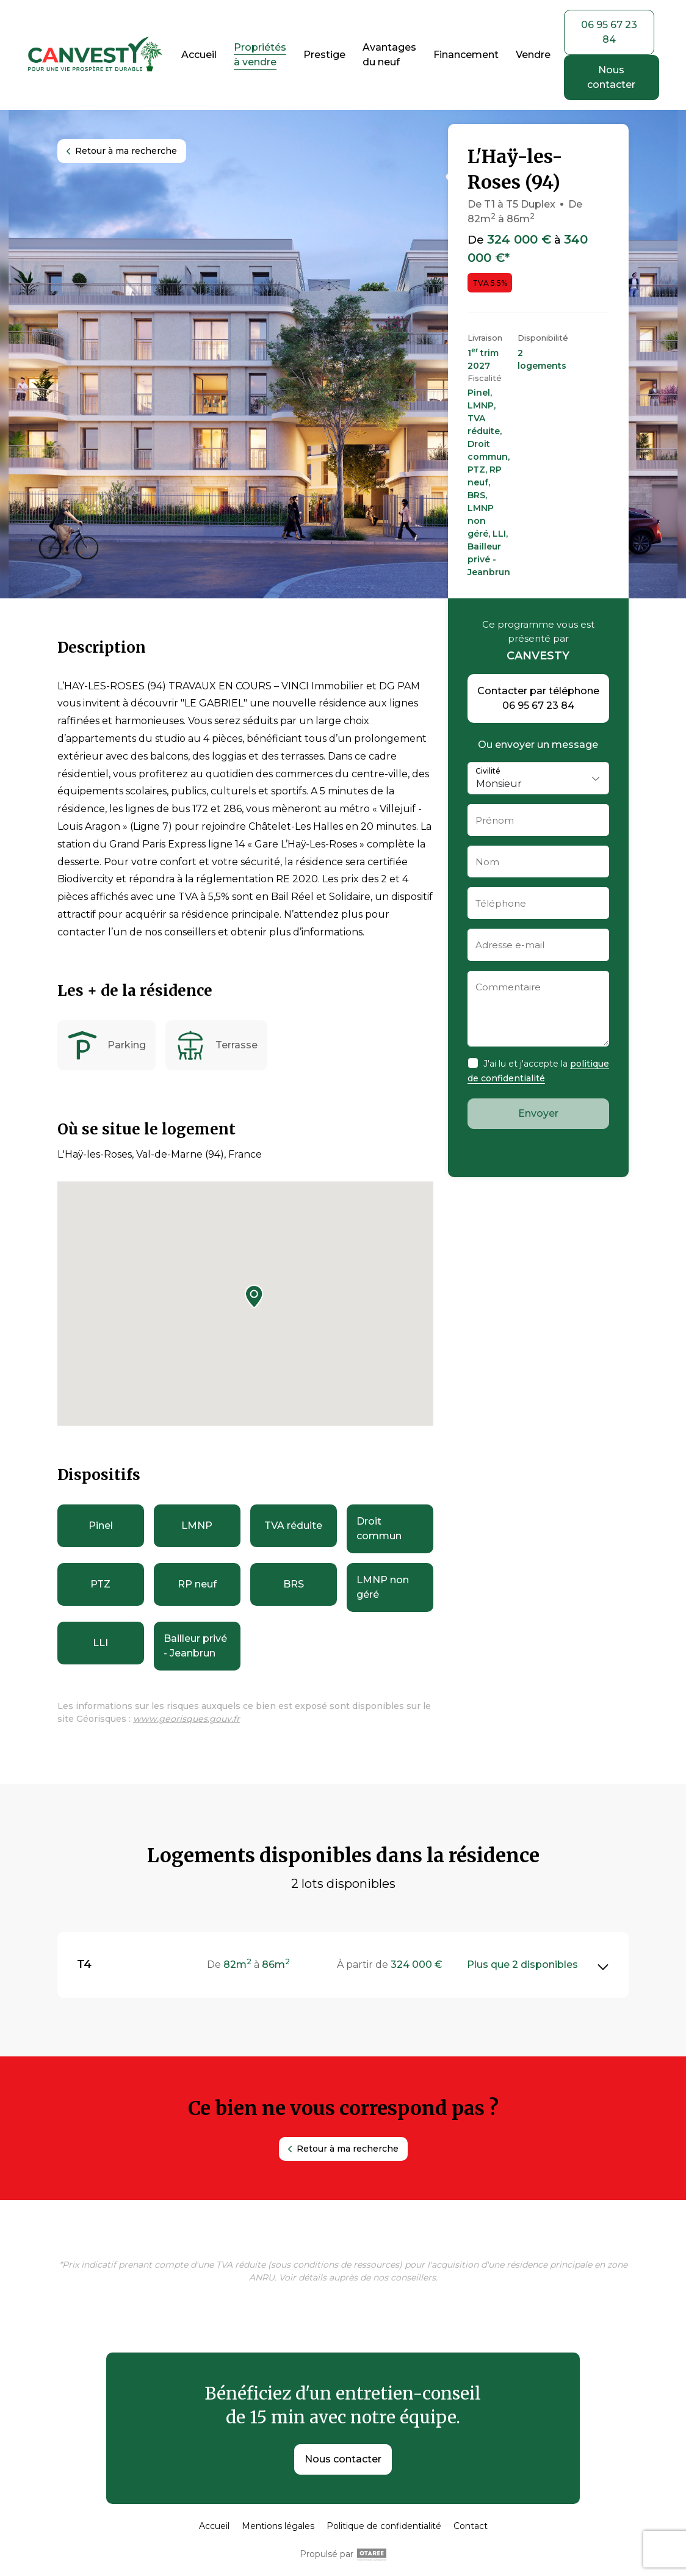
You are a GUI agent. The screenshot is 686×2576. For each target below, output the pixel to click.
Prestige (324, 54)
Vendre (533, 54)
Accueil (199, 54)
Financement (466, 54)
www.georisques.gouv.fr (186, 1718)
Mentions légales (278, 2525)
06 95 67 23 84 (609, 32)
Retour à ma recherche (122, 150)
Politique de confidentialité (384, 2525)
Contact (470, 2525)
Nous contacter (343, 2459)
